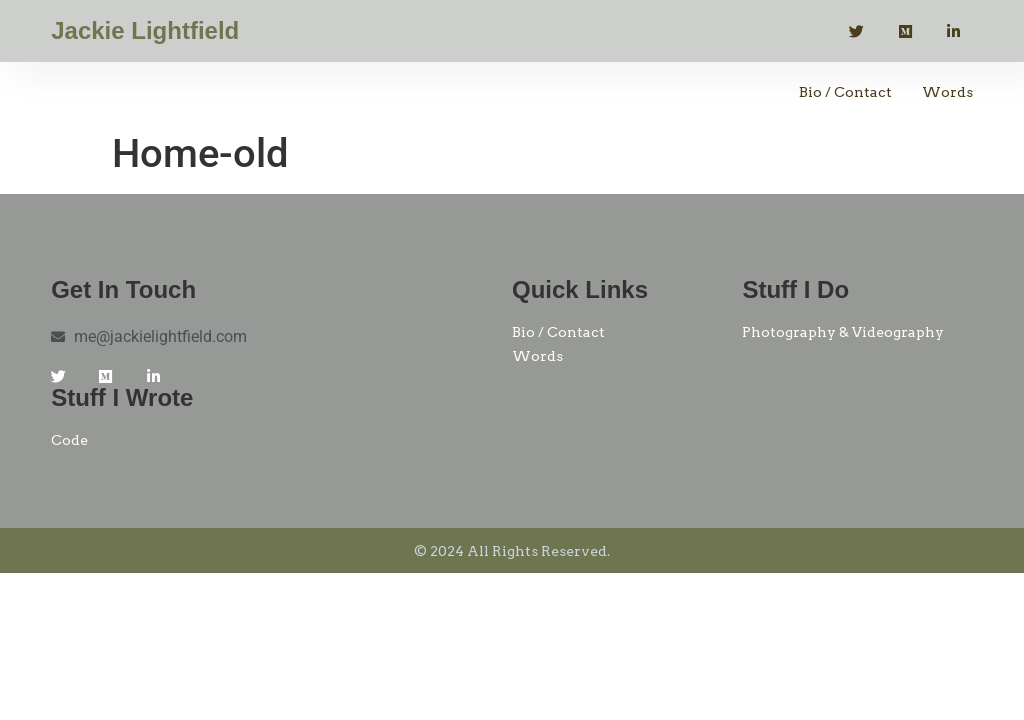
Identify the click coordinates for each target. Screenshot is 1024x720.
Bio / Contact (845, 92)
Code (69, 440)
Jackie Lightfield (145, 30)
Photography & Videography (843, 332)
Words (947, 92)
